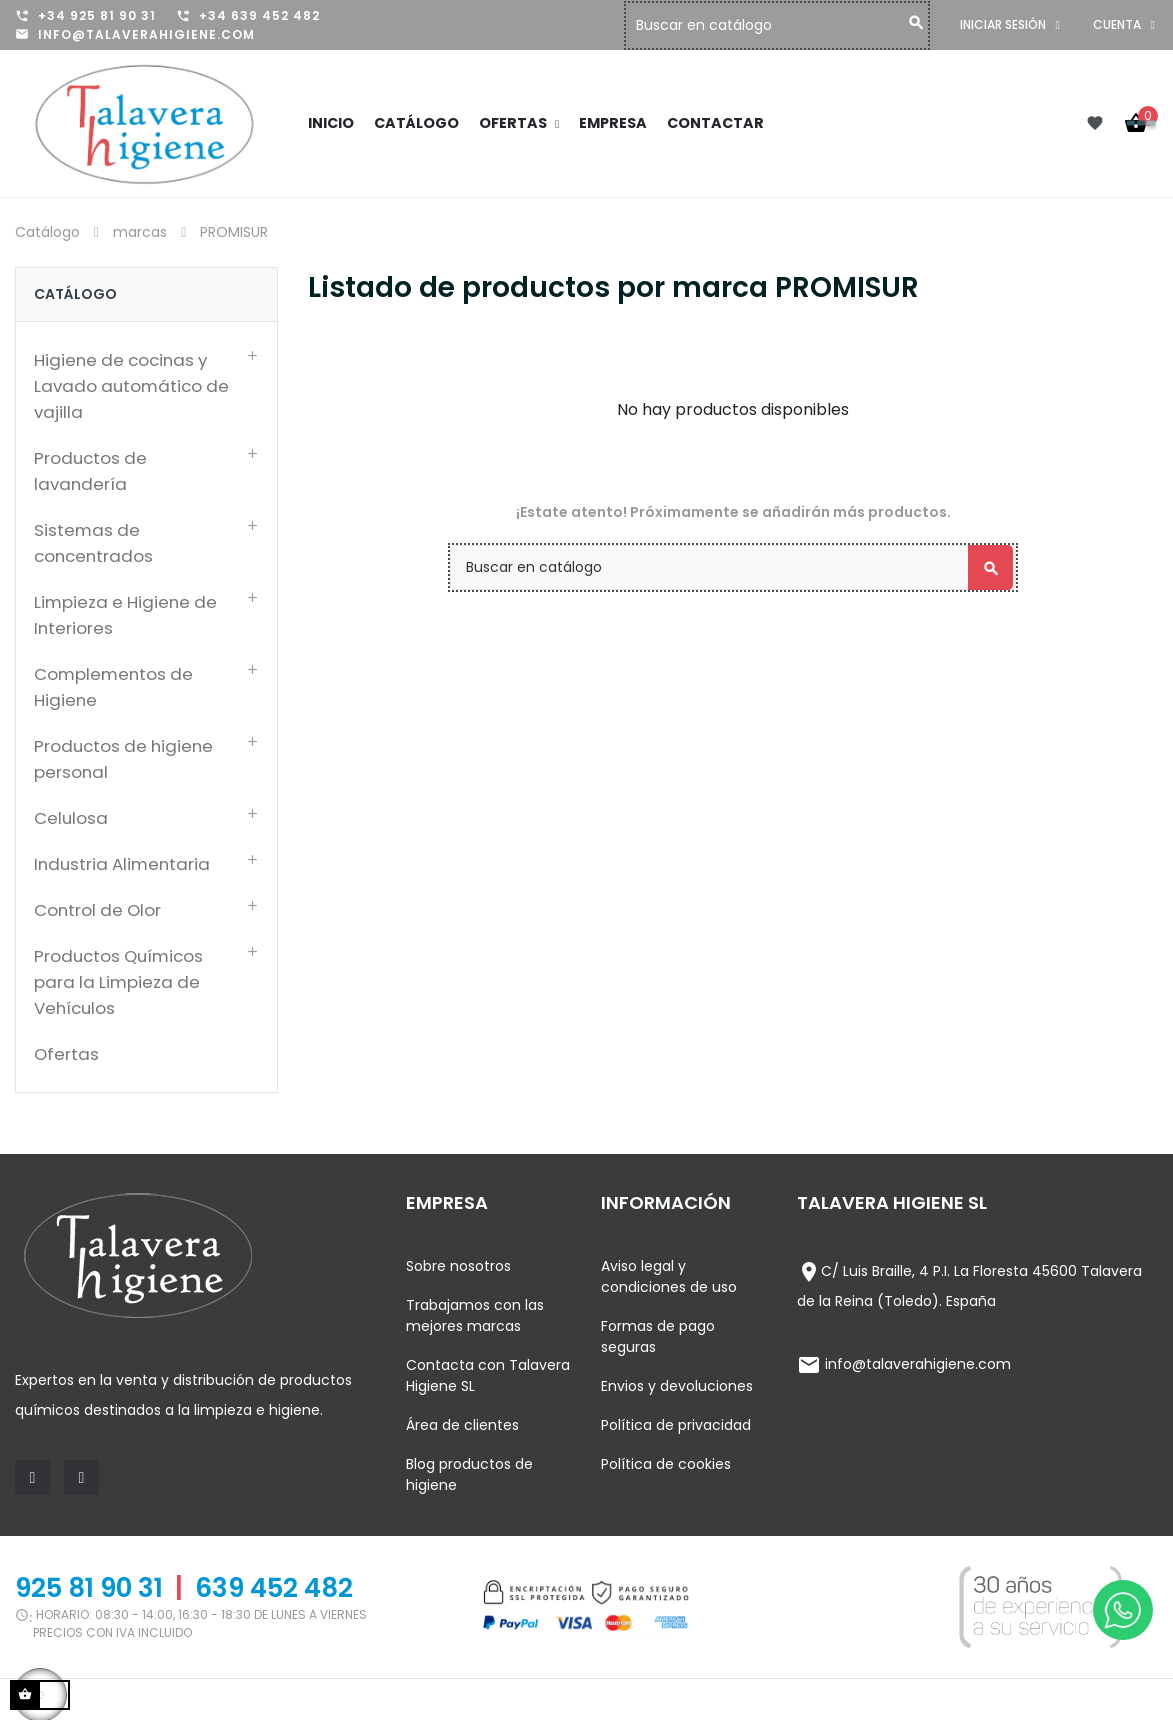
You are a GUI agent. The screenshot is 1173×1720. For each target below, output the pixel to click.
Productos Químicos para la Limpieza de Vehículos (118, 982)
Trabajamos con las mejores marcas (475, 1315)
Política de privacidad (676, 1425)
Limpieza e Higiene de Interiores (125, 615)
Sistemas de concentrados (93, 543)
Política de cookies (666, 1464)
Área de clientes (462, 1425)
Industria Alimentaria (122, 864)
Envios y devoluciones (677, 1386)
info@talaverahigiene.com (146, 34)
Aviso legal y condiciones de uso (669, 1276)
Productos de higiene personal (123, 759)
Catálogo (75, 294)
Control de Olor (97, 910)
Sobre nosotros (458, 1266)
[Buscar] (782, 25)
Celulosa (71, 818)
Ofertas (66, 1054)
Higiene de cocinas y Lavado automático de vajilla (131, 386)
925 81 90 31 (89, 1588)
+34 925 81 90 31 (97, 15)
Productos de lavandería (90, 471)
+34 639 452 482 (259, 15)
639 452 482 (274, 1588)
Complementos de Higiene (113, 687)
